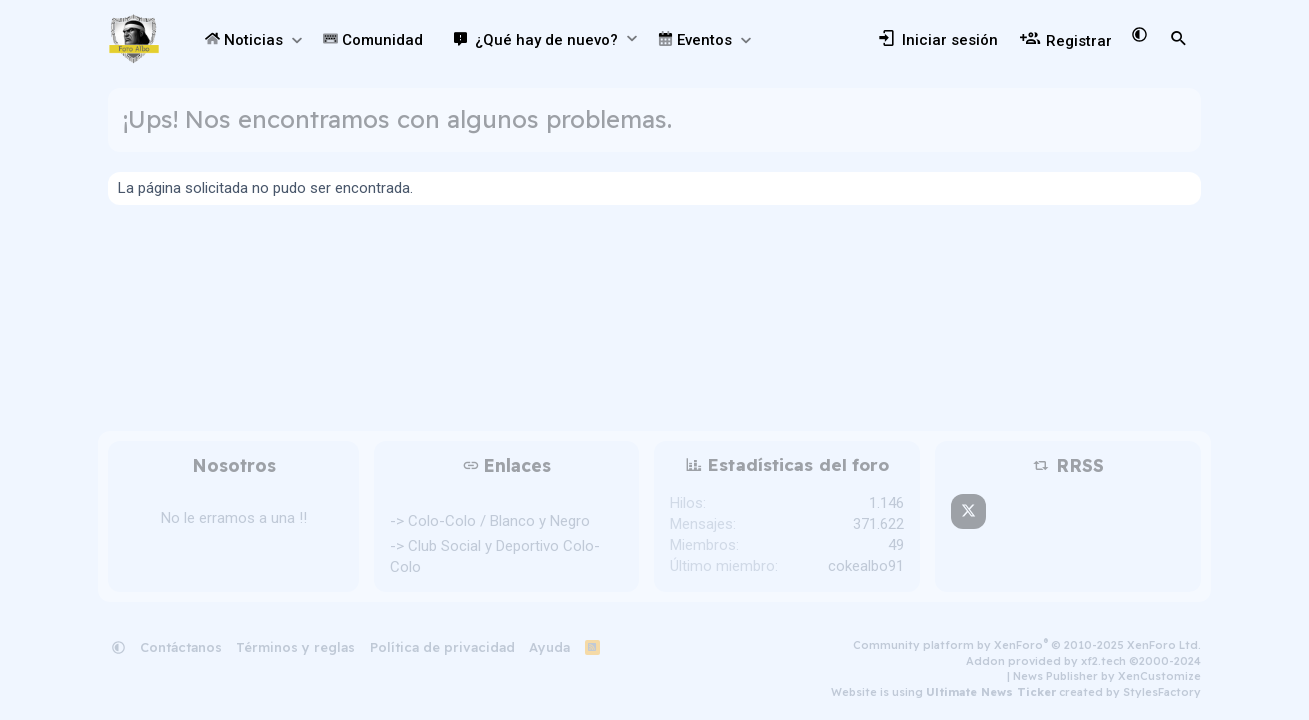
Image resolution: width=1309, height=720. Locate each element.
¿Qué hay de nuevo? (546, 40)
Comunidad (373, 40)
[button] (296, 40)
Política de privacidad (442, 647)
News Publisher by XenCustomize (1107, 676)
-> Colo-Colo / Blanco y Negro (490, 521)
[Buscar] (1179, 39)
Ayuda (549, 647)
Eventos (695, 40)
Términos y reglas (295, 647)
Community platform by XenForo (1027, 645)
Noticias (244, 40)
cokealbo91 (866, 566)
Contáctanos (181, 647)
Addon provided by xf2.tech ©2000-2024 (1083, 661)
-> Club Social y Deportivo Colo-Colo (495, 556)
